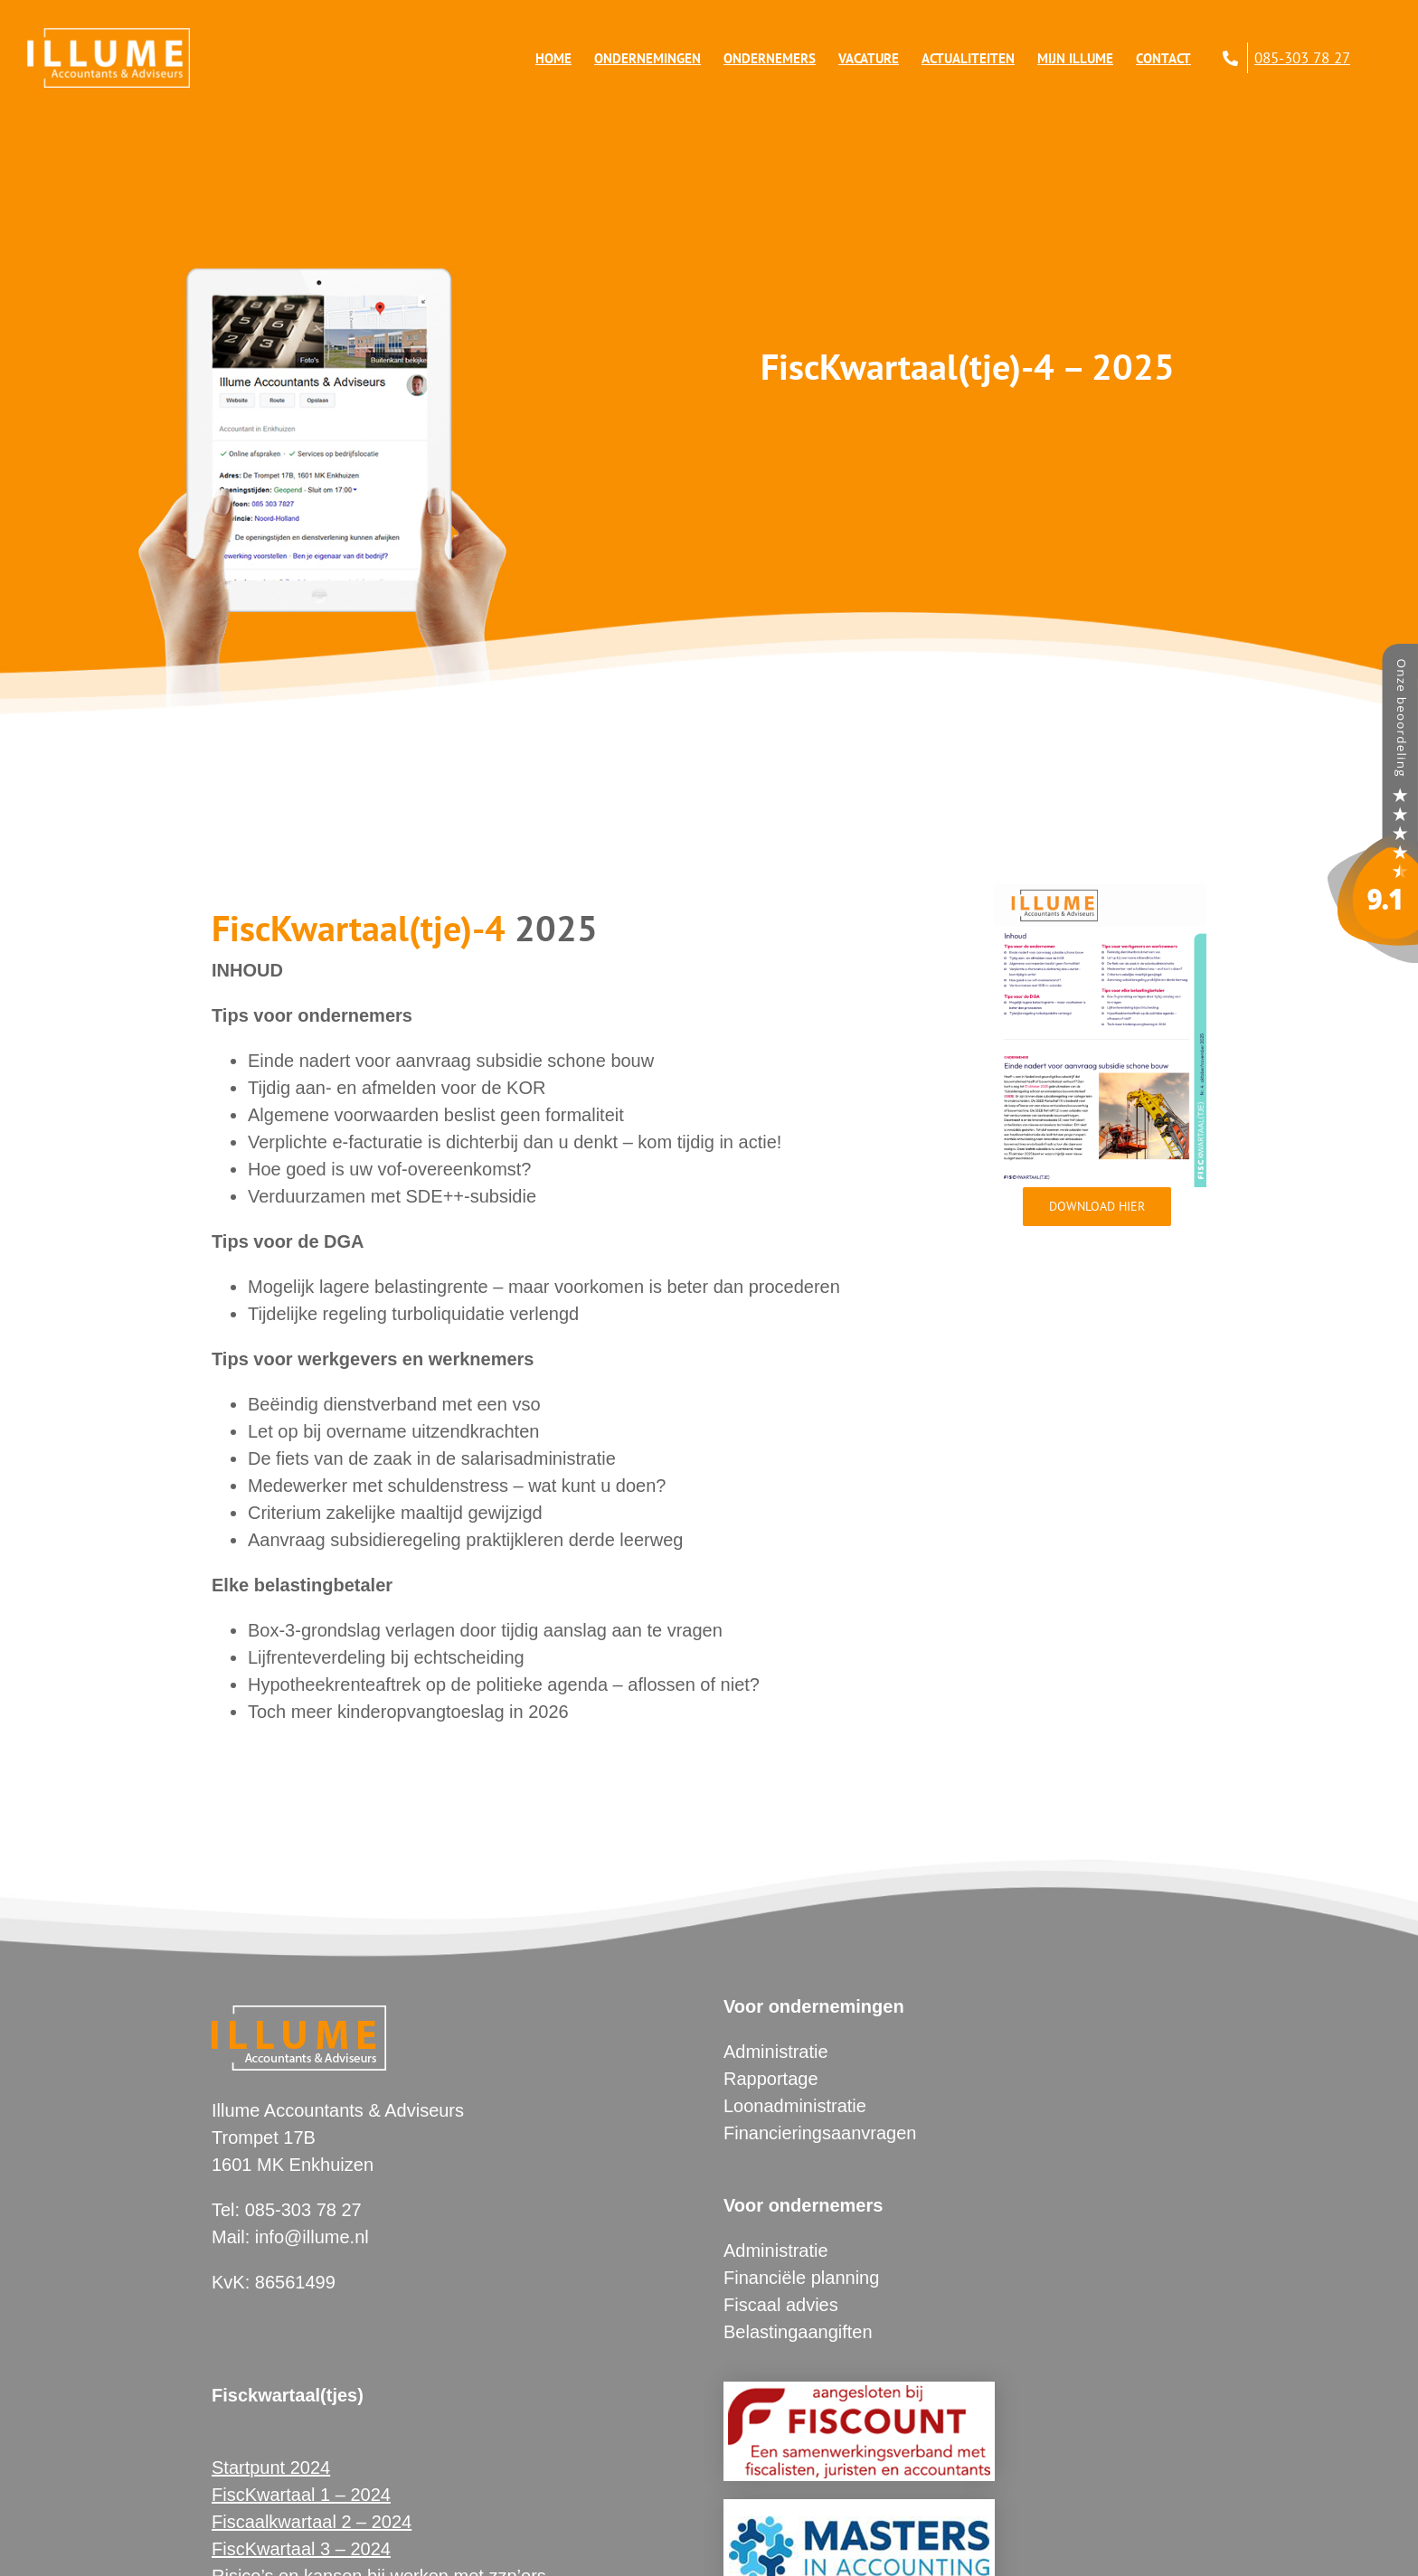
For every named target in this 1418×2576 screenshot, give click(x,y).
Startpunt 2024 (271, 2467)
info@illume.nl (312, 2237)
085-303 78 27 (303, 2210)
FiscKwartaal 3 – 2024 (301, 2549)
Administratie (775, 2052)
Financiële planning (801, 2278)
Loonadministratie (794, 2106)
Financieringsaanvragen (819, 2133)
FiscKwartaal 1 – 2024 (301, 2495)
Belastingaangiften (798, 2332)
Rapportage (770, 2079)
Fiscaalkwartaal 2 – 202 (307, 2522)
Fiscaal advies (780, 2305)
